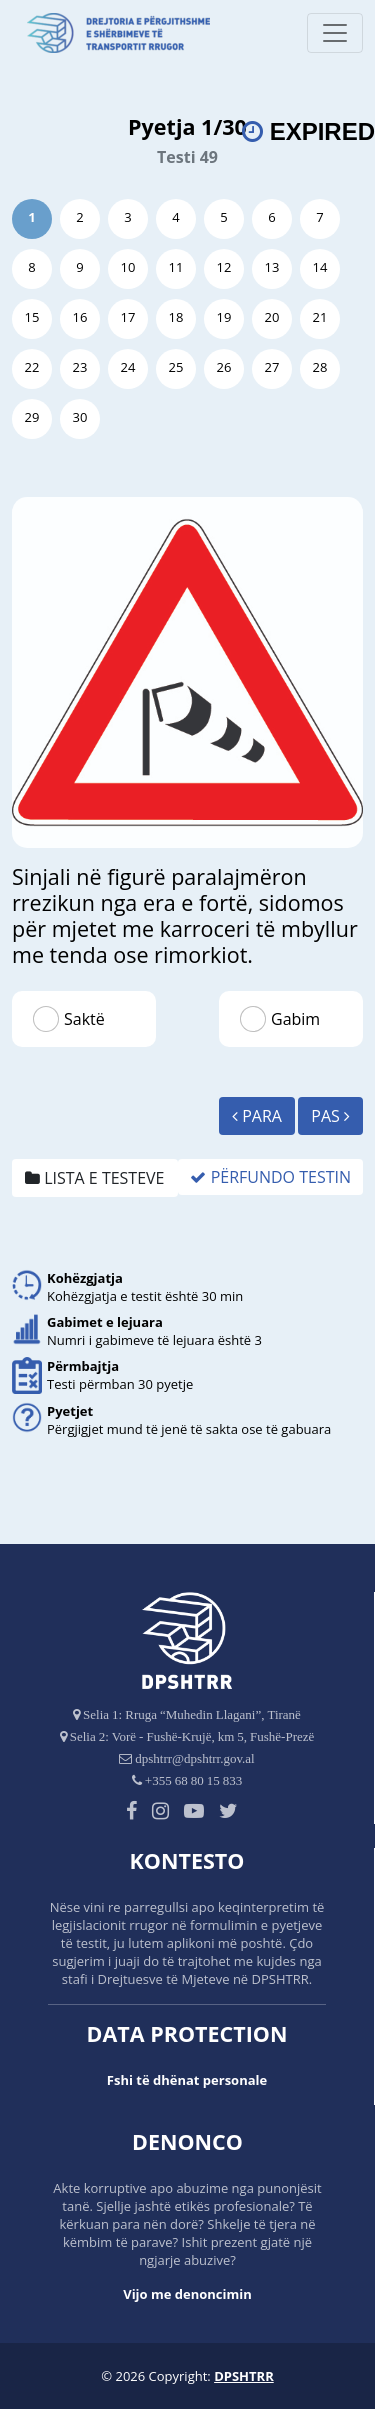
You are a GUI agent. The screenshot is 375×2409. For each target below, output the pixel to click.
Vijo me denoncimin (187, 2294)
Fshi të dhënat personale (187, 2080)
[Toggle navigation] (335, 33)
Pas (330, 1116)
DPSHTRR (244, 2376)
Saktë (84, 1019)
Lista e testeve (95, 1178)
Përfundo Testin (270, 1177)
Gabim (295, 1019)
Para (257, 1116)
